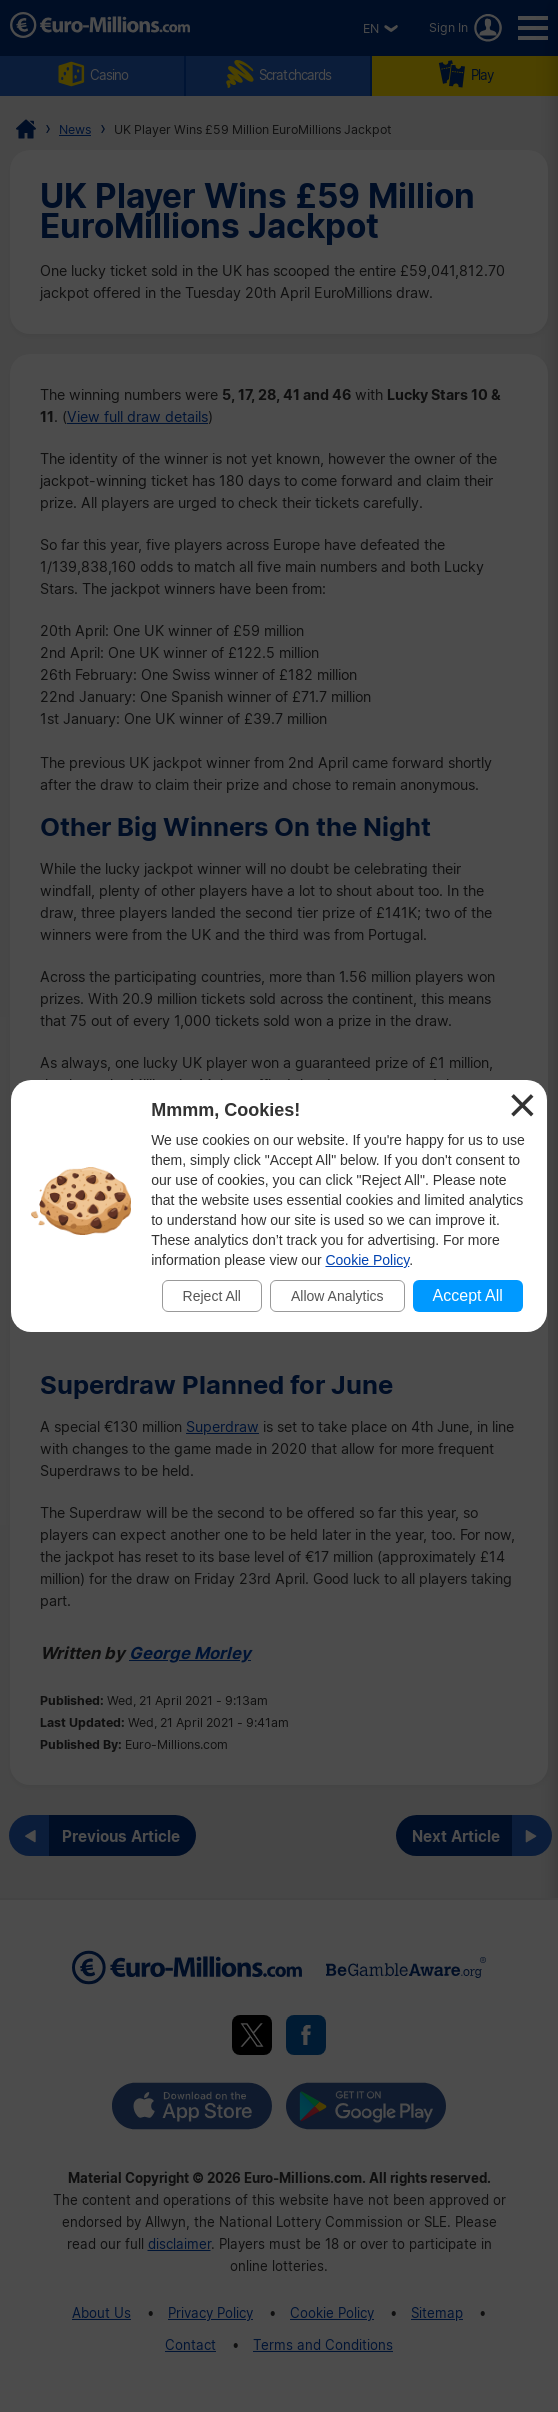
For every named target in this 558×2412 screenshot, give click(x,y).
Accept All (468, 1295)
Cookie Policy (367, 1260)
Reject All (212, 1296)
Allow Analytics (337, 1296)
